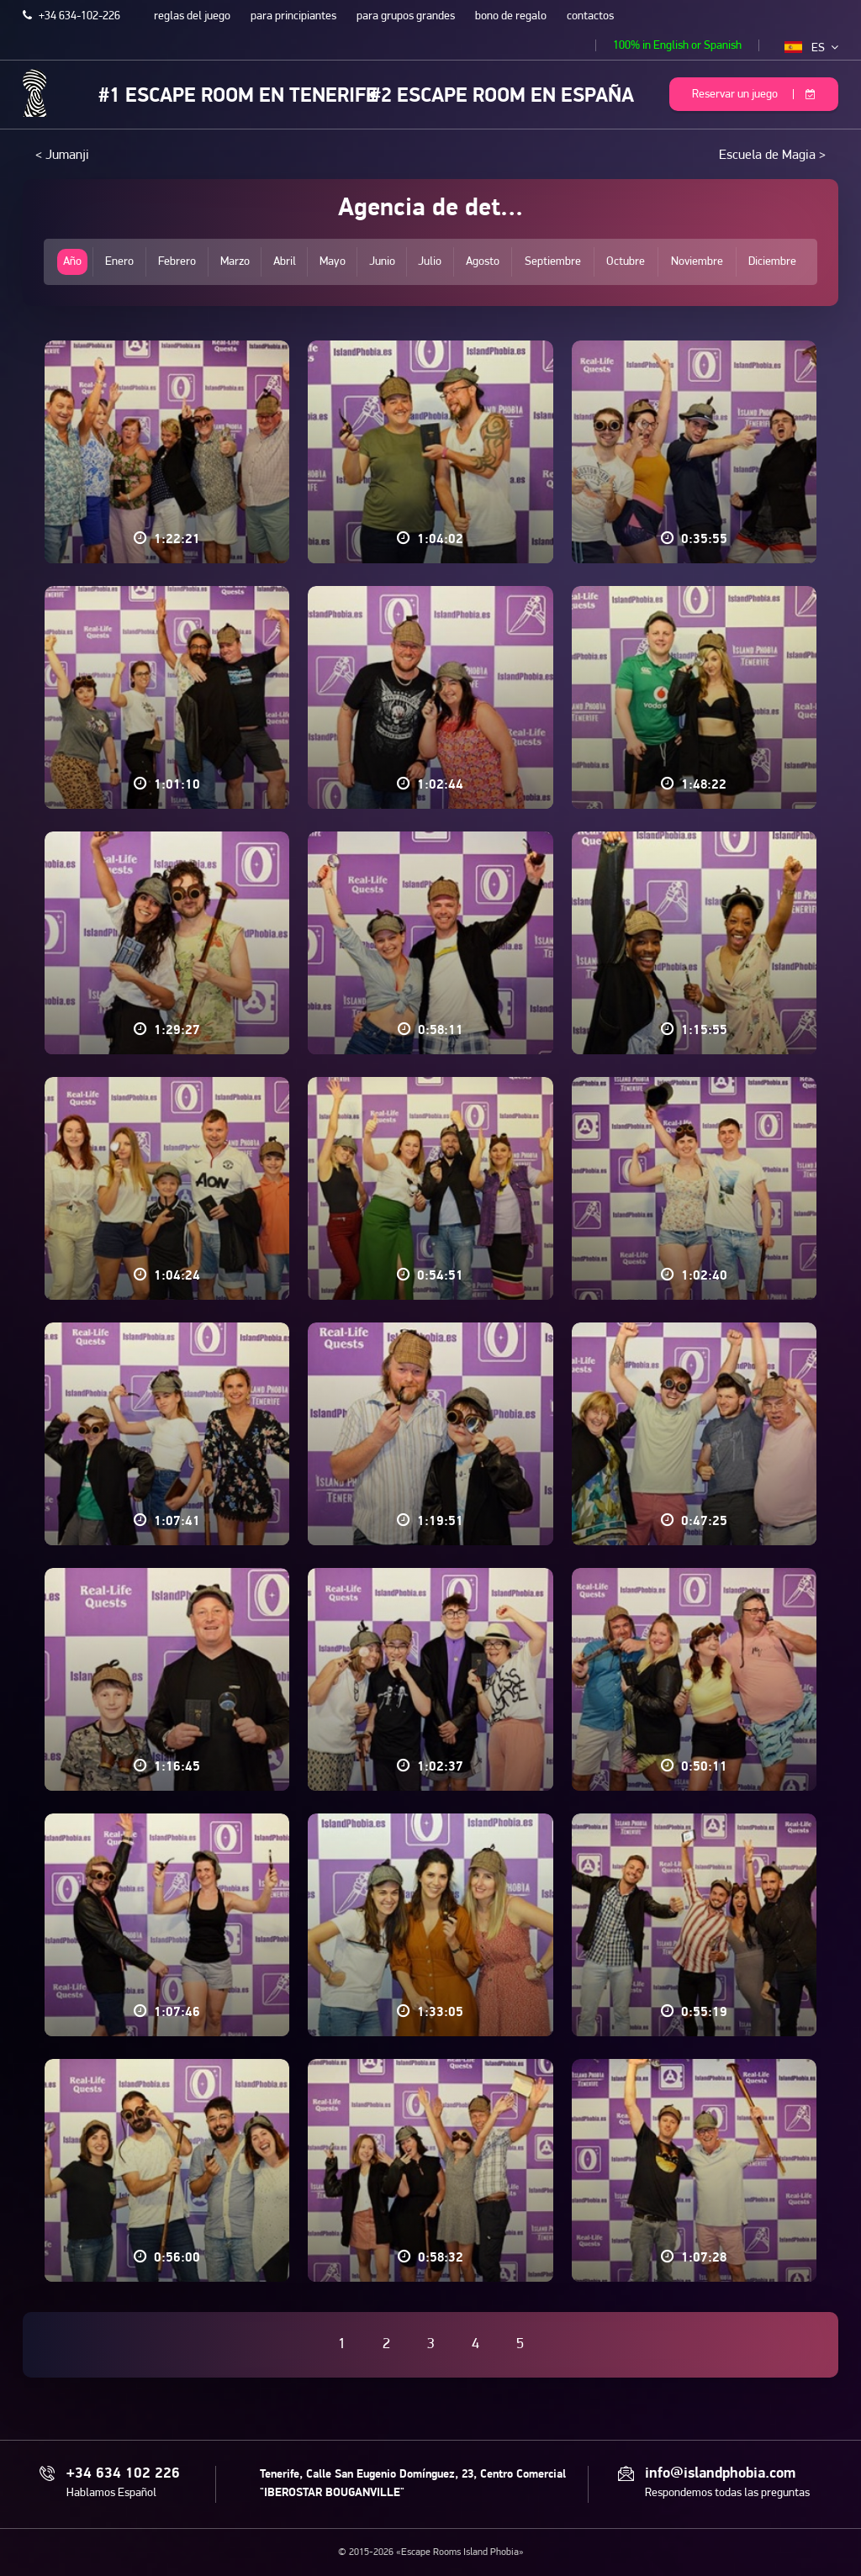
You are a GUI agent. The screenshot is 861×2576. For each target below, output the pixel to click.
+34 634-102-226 (71, 16)
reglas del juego (192, 16)
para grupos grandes (406, 16)
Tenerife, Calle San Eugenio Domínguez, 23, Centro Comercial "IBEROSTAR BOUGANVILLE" (413, 2483)
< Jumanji (62, 155)
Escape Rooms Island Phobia (35, 93)
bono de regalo (511, 16)
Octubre (625, 262)
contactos (590, 16)
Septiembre (553, 262)
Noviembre (697, 262)
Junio (382, 262)
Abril (284, 262)
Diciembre (772, 262)
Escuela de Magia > (772, 155)
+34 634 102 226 (123, 2474)
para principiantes (293, 16)
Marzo (235, 262)
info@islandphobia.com (720, 2474)
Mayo (333, 262)
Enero (119, 262)
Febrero (177, 262)
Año (72, 262)
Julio (429, 262)
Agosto (482, 262)
